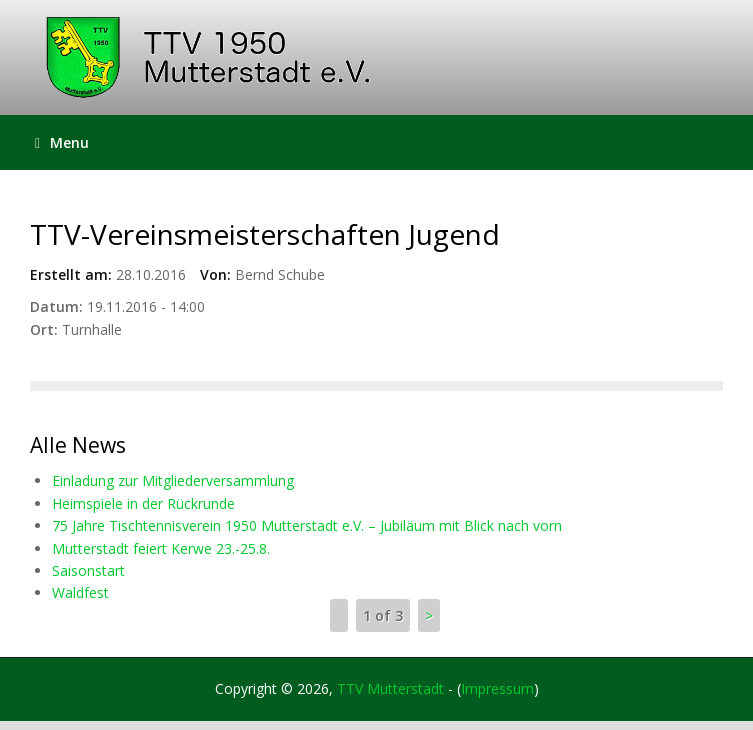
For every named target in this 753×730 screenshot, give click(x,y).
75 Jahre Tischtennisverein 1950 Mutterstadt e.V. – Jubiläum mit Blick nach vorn (307, 525)
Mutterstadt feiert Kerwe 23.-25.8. (161, 548)
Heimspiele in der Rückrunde (143, 503)
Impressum (497, 688)
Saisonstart (88, 570)
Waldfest (80, 592)
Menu (62, 142)
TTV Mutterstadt (390, 688)
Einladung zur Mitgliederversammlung (173, 480)
